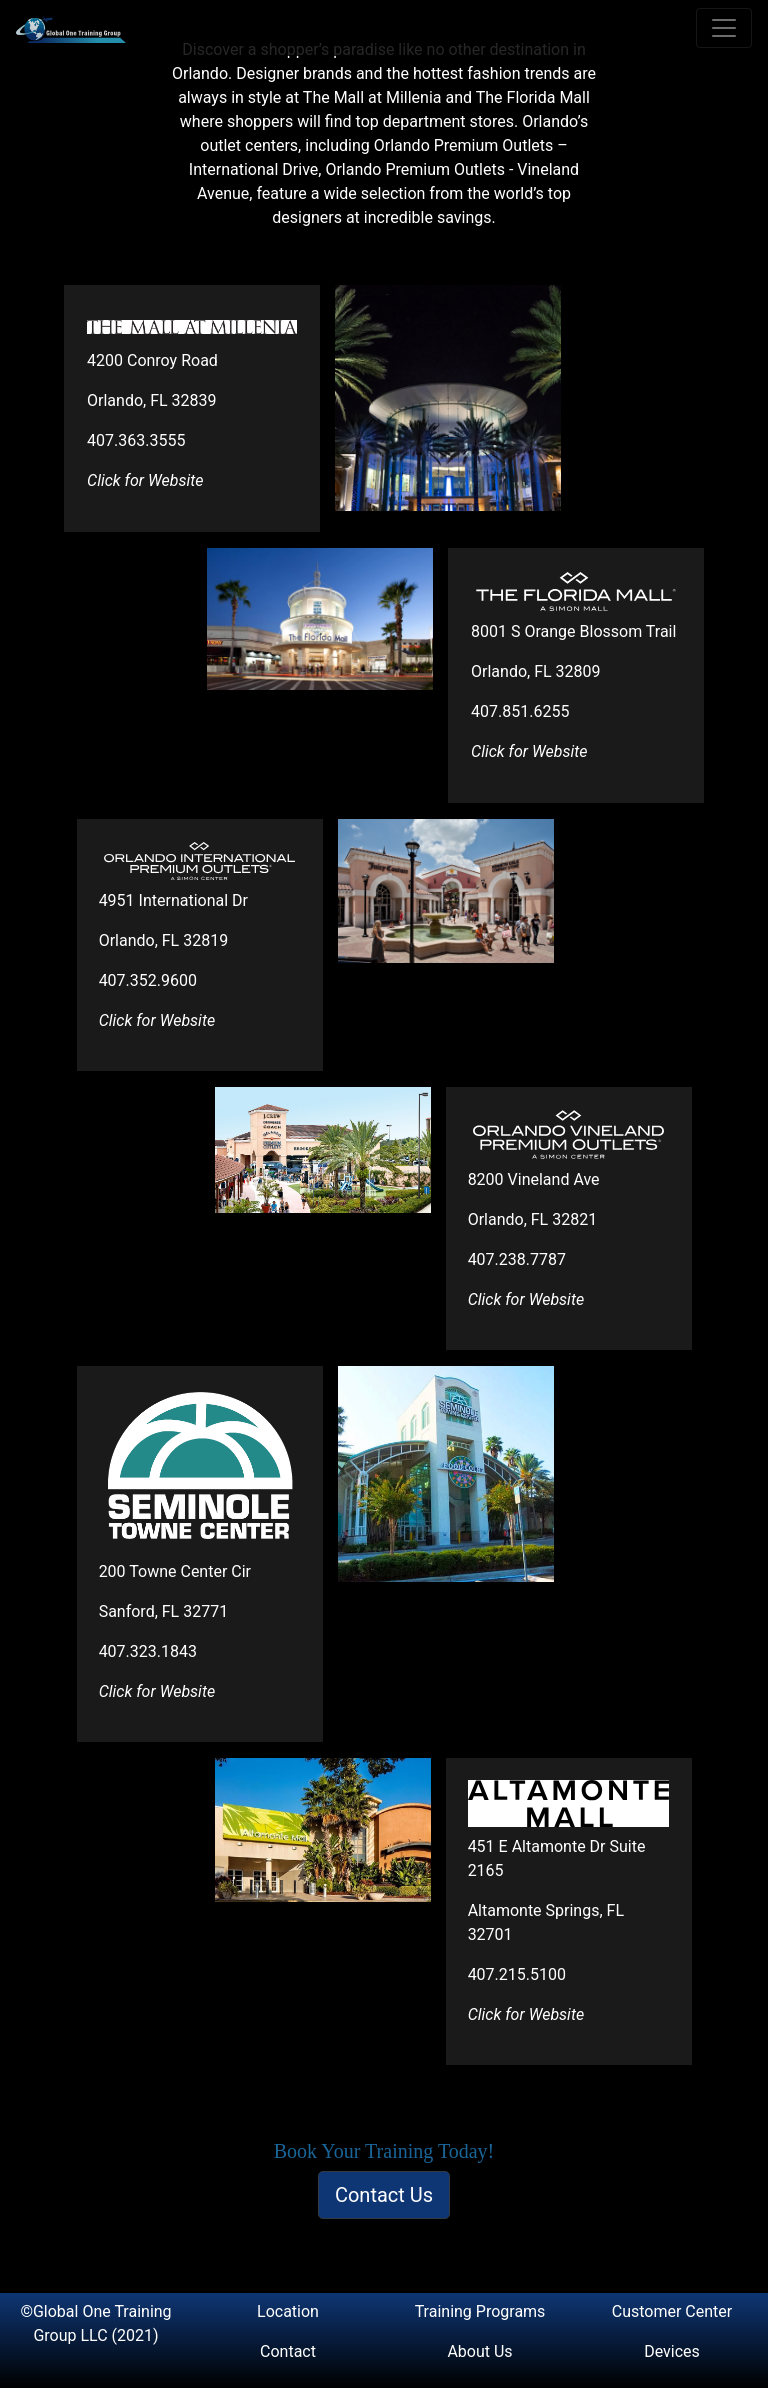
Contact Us (384, 2195)
